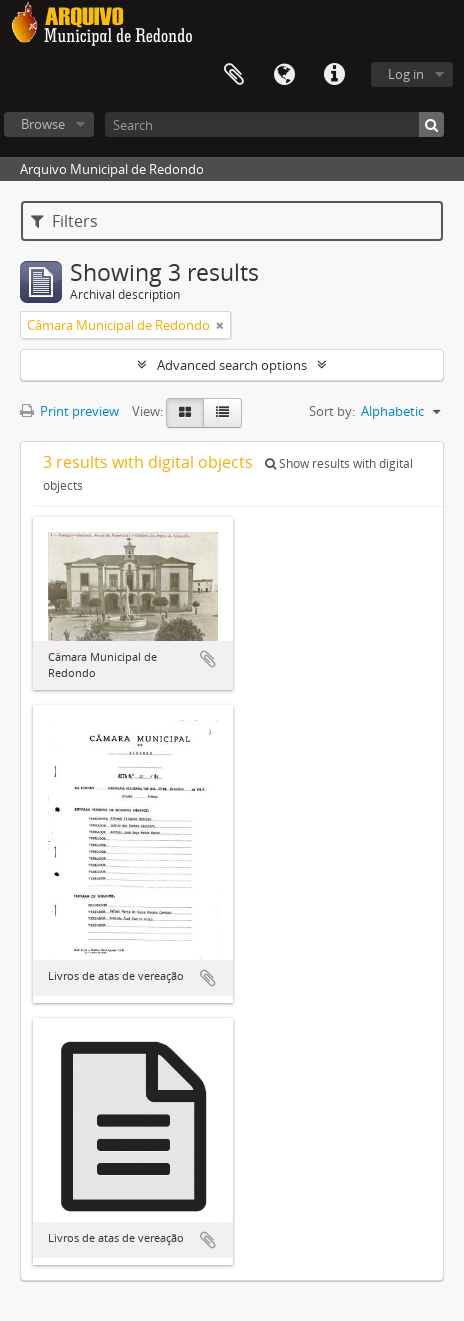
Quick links (334, 75)
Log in (406, 74)
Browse (43, 124)
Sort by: (332, 411)
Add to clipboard (208, 659)
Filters (64, 221)
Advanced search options (232, 365)
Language (284, 75)
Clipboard (234, 75)
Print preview (69, 411)
